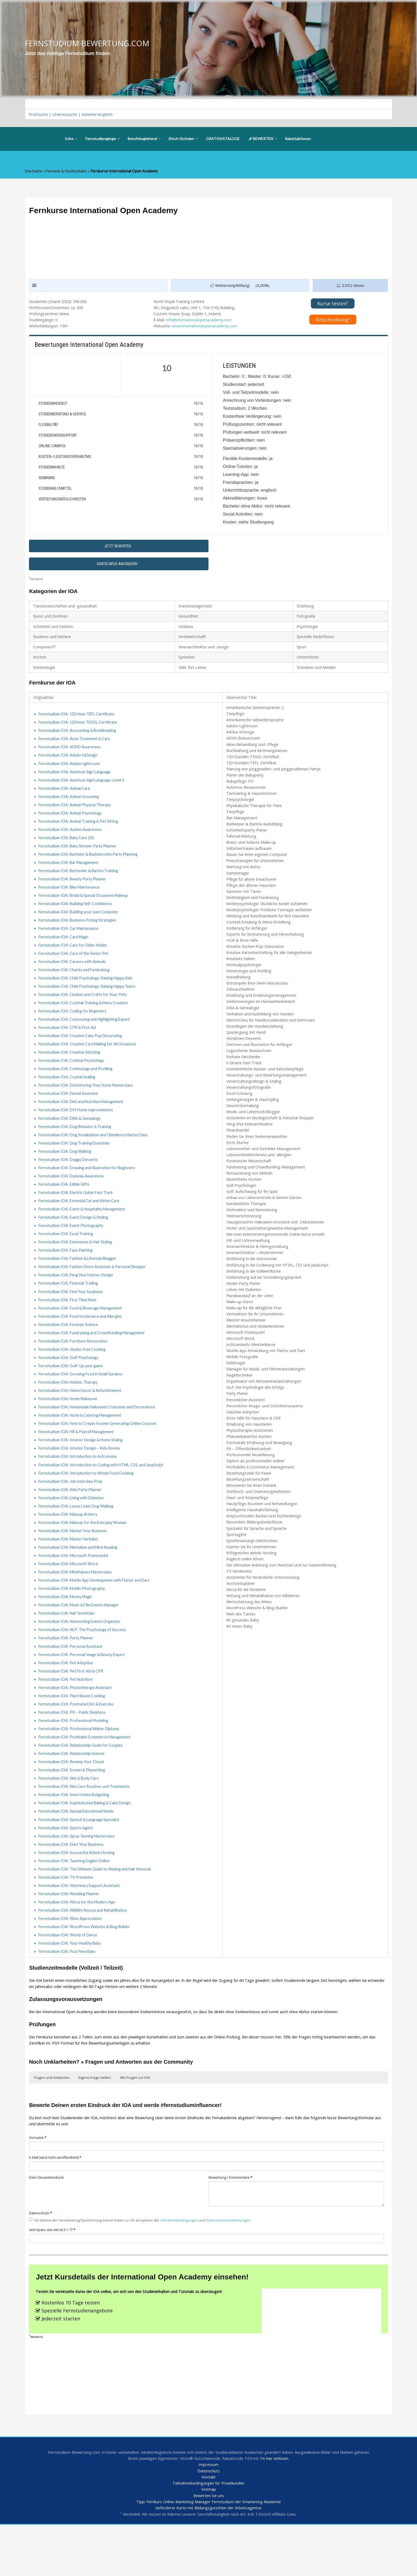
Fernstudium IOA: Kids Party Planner (71, 1520)
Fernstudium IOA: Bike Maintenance (70, 899)
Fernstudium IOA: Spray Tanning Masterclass (78, 1877)
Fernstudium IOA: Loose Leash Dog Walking (77, 1537)
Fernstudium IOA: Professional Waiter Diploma (80, 1766)
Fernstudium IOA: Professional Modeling (75, 1758)
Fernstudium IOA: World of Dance (68, 1979)
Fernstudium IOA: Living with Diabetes (73, 1528)
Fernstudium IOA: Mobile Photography (73, 1622)
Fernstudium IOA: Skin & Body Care (69, 1817)
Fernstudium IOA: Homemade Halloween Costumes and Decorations (98, 1435)
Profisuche (39, 114)
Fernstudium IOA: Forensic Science (69, 1350)
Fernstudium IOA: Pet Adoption (66, 1698)
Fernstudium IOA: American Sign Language (76, 780)
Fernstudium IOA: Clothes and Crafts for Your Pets (83, 1009)
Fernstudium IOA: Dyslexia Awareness (72, 1196)
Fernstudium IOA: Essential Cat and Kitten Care (80, 1222)
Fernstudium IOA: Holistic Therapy (69, 1409)
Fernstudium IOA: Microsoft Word (69, 1596)
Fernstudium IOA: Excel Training (67, 1256)
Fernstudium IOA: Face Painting (67, 1273)
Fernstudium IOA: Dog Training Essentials (76, 1162)
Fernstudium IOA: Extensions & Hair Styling (77, 1264)
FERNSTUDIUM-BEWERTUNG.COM (88, 43)
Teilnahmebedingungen (185, 2268)
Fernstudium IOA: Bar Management (70, 873)
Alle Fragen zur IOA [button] (135, 2124)
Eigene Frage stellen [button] (94, 2124)
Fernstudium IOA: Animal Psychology (71, 822)
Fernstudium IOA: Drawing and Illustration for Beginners (89, 1188)
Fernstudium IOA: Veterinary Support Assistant (80, 1928)
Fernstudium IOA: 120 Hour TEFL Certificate (78, 720)
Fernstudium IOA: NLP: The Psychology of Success (83, 1664)
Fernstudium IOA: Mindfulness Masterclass (77, 1605)
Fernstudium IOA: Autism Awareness (71, 839)
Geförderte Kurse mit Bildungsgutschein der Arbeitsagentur (208, 2559)
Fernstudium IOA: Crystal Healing (68, 1094)
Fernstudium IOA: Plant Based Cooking (73, 1732)
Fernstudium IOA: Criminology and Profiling (77, 1086)
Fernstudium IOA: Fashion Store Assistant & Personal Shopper (93, 1290)
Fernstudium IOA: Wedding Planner (70, 1936)
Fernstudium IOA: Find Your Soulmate (71, 1316)
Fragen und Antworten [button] (52, 2124)
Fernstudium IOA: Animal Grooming (70, 805)
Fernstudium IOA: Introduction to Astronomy (78, 1486)
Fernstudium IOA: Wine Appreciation (71, 1962)
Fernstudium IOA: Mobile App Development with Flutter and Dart (96, 1613)
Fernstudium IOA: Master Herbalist (70, 1571)
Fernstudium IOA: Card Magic (65, 950)
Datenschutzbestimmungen (237, 2268)
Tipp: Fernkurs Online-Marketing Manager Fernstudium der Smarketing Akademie (208, 2552)
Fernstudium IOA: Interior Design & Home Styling (82, 1469)
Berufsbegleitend (144, 139)
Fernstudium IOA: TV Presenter (66, 1919)
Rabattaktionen (298, 139)
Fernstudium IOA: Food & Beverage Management (82, 1333)
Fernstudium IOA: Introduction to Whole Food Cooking (87, 1503)
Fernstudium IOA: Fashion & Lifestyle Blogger (79, 1281)
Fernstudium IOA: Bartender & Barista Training (80, 882)
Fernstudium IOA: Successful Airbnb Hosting (77, 1894)
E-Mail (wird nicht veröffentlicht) (56, 2205)
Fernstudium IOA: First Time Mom (68, 1324)
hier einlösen (287, 2508)
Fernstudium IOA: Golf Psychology (69, 1384)
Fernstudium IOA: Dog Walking (66, 1171)
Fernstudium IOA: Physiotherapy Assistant (76, 1724)
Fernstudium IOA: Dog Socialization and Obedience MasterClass (95, 1154)
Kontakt (208, 2527)
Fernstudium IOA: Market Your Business (74, 1562)
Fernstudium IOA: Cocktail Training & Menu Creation (85, 1018)
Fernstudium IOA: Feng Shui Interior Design (77, 1299)
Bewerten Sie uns (209, 2546)
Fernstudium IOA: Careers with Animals (73, 975)
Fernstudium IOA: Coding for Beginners (73, 1026)
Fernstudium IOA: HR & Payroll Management (78, 1460)
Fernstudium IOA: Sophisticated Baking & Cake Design (86, 1843)
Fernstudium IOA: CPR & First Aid (68, 1043)
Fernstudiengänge (102, 139)
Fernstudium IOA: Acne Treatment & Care (75, 746)
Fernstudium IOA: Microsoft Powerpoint (74, 1588)
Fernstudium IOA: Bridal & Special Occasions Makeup (85, 907)
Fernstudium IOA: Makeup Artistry (69, 1545)
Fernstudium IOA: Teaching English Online (75, 1902)
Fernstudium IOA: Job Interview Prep (71, 1511)
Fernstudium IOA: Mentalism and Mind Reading (80, 1579)
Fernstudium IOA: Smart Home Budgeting (75, 1834)
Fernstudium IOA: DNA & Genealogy (71, 1137)
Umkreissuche (66, 114)
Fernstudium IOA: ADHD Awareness (70, 754)
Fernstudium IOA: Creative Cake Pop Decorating (81, 1052)
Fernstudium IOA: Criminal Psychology (73, 1077)
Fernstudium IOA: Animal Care (65, 797)
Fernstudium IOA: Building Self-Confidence (76, 916)
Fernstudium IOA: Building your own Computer (79, 924)
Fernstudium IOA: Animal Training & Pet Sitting (80, 831)
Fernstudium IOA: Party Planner (67, 1673)
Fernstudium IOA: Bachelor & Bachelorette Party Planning (90, 865)
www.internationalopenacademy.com (206, 328)
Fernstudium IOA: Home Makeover (69, 1426)
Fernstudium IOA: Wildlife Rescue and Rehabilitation (85, 1953)
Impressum (208, 2514)
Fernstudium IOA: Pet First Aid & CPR (72, 1707)
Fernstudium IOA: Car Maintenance (70, 941)
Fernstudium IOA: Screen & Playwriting (73, 1809)
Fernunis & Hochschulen (67, 172)
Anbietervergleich (100, 114)
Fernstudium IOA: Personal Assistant (71, 1681)
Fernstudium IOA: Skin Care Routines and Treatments (85, 1826)
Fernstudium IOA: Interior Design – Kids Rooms (80, 1477)
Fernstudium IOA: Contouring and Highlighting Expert (86, 1035)
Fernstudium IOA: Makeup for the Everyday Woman (84, 1554)
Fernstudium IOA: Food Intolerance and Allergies (81, 1341)
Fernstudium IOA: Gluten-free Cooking (73, 1375)
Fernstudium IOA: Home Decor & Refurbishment (81, 1418)
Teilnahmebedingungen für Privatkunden (208, 2533)
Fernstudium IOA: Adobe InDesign (69, 763)
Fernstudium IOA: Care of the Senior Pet (74, 967)
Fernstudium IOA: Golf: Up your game (71, 1392)
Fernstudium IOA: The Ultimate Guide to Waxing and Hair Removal (97, 1911)
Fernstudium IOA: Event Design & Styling (75, 1239)
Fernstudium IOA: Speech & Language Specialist (80, 1860)
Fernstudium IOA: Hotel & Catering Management (81, 1443)
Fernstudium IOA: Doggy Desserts (69, 1179)
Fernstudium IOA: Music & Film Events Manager (81, 1639)
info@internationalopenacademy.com (200, 321)
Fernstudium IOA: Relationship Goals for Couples (82, 1783)
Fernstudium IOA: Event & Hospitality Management (84, 1230)
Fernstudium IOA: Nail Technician (68, 1647)
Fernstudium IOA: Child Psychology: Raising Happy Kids (88, 992)
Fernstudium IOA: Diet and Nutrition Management (83, 1120)
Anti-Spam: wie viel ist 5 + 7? (54, 2278)
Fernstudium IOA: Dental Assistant (69, 1111)
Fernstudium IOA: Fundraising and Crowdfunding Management (94, 1358)
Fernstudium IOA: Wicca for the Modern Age (78, 1945)
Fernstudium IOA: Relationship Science (73, 1792)
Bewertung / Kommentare (231, 2225)
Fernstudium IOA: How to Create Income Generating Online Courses (99, 1452)
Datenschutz (41, 2261)
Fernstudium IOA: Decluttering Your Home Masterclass (87, 1103)
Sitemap (208, 2540)
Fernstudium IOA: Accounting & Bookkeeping (78, 737)
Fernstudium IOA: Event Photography (72, 1247)
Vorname (38, 2185)
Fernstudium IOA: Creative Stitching (70, 1069)
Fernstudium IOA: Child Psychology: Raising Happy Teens (89, 1001)
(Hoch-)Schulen (183, 139)
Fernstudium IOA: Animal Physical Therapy (76, 814)
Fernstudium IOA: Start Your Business (72, 1885)
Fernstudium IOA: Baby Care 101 (68, 848)
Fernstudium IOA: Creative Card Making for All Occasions (89, 1060)
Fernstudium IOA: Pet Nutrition (66, 1715)
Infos (71, 139)
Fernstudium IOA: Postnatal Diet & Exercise (77, 1741)
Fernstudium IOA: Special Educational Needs (77, 1851)
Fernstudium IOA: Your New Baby (68, 1996)
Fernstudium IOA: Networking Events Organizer (81, 1656)
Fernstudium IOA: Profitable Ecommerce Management (86, 1775)
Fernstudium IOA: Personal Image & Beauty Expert (83, 1690)
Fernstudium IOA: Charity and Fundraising (75, 984)
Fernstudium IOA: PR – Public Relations (73, 1749)
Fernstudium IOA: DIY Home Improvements (76, 1128)
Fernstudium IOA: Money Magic (67, 1630)
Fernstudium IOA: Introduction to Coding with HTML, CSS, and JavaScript (103, 1494)
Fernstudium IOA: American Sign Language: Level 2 (83, 788)
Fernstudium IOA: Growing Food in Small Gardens (82, 1401)
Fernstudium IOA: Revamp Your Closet (72, 1800)
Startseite (34, 172)
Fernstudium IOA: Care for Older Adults (73, 958)
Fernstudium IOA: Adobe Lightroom (70, 771)
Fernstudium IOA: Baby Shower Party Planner (79, 856)
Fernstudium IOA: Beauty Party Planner (74, 890)
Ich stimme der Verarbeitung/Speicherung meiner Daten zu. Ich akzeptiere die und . (145, 2268)
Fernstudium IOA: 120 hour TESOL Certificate (79, 729)
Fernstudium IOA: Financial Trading (70, 1307)
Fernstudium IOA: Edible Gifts (65, 1205)
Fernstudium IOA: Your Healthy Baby (71, 1987)
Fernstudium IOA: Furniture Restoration (74, 1367)
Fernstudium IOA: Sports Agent (66, 1868)
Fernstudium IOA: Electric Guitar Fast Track (77, 1213)
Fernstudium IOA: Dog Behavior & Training (76, 1145)
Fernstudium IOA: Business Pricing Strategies (79, 933)
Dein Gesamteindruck (47, 2225)
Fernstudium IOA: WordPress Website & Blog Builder (85, 1970)
